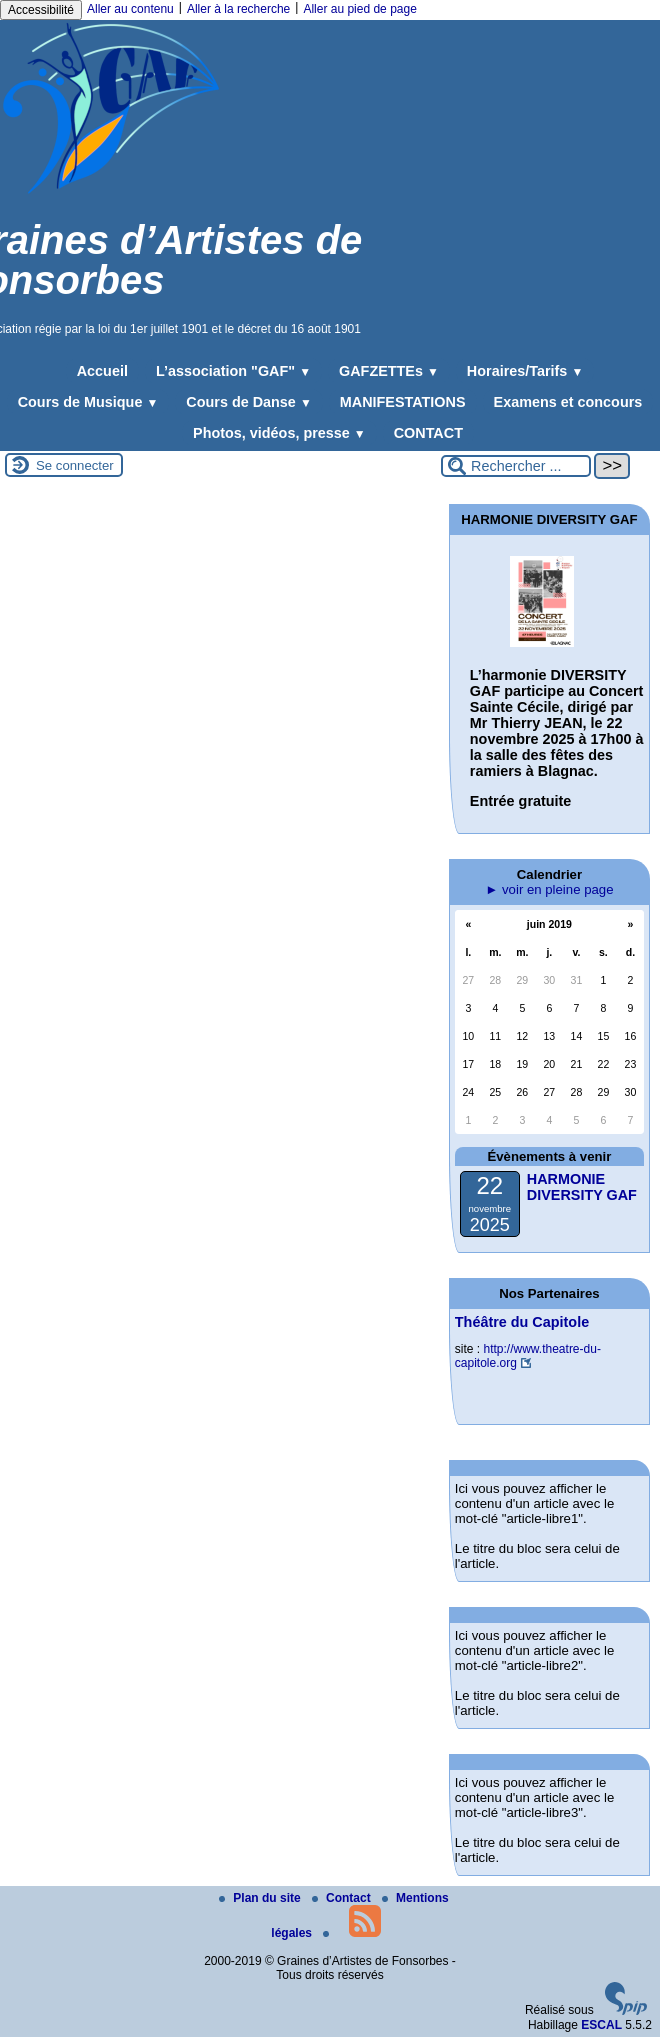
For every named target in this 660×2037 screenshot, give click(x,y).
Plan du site (261, 1898)
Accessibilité (41, 10)
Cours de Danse (248, 402)
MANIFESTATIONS (403, 402)
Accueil (102, 371)
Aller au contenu (130, 9)
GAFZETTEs (389, 371)
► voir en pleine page (549, 889)
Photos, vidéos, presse (279, 433)
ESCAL (601, 2025)
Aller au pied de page (359, 9)
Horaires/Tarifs (525, 371)
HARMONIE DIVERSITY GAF (582, 1187)
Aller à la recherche (238, 9)
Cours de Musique (88, 402)
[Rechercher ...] (516, 466)
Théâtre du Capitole (522, 1322)
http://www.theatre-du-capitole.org (528, 1356)
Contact (343, 1898)
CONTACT (428, 433)
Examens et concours (568, 402)
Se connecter (75, 465)
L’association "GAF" (233, 371)
